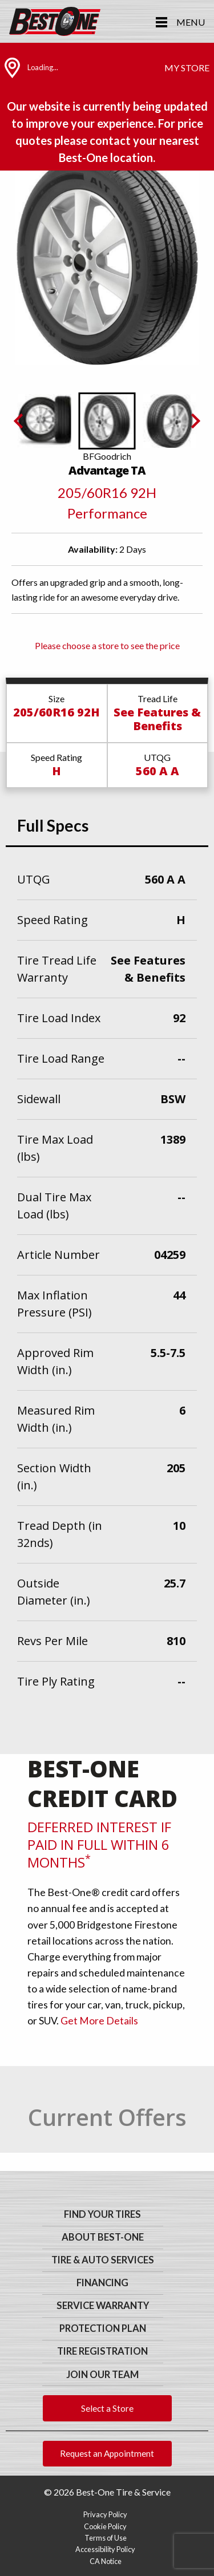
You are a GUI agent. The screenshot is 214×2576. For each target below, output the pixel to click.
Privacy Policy (105, 2514)
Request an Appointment (107, 2453)
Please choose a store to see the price (107, 645)
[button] (44, 420)
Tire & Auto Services (102, 2260)
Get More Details (99, 2021)
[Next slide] (195, 421)
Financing (102, 2283)
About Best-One (103, 2237)
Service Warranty (102, 2305)
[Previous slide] (19, 421)
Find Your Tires (102, 2214)
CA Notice (106, 2561)
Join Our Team (102, 2374)
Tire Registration (102, 2351)
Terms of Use (105, 2537)
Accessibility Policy (105, 2549)
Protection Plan (102, 2328)
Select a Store (107, 2408)
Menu (190, 22)
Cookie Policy (105, 2526)
